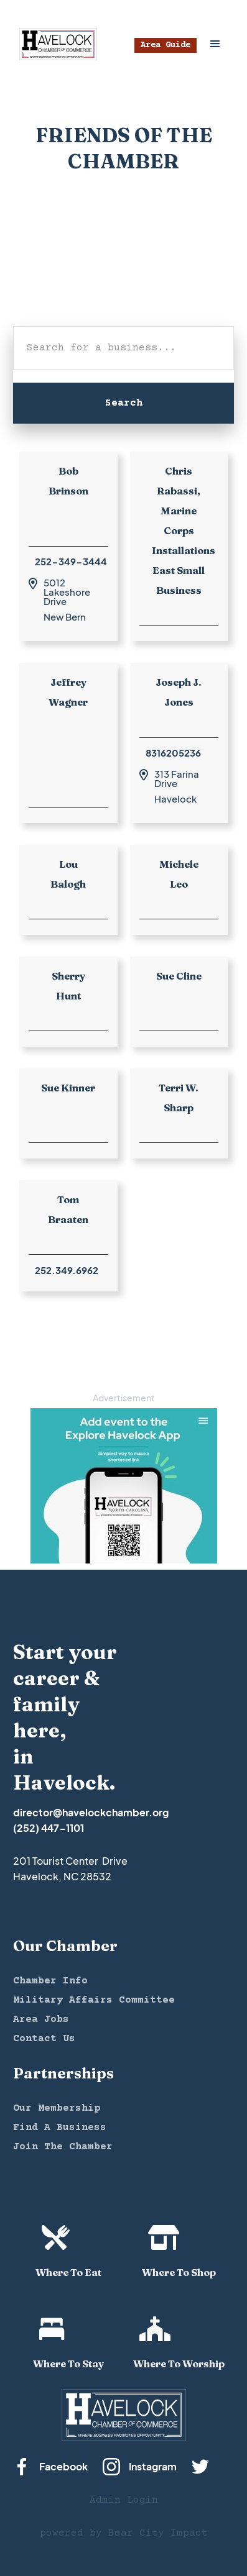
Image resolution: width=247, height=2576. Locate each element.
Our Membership (56, 2108)
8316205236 (173, 752)
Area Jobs (41, 2019)
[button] (215, 44)
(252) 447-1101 (48, 1827)
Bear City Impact (158, 2533)
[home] (55, 44)
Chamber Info (50, 1981)
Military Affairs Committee (94, 2000)
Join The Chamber (63, 2146)
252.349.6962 (66, 1270)
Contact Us (44, 2038)
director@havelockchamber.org (91, 1812)
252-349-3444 (71, 561)
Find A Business (59, 2127)
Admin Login (124, 2500)
